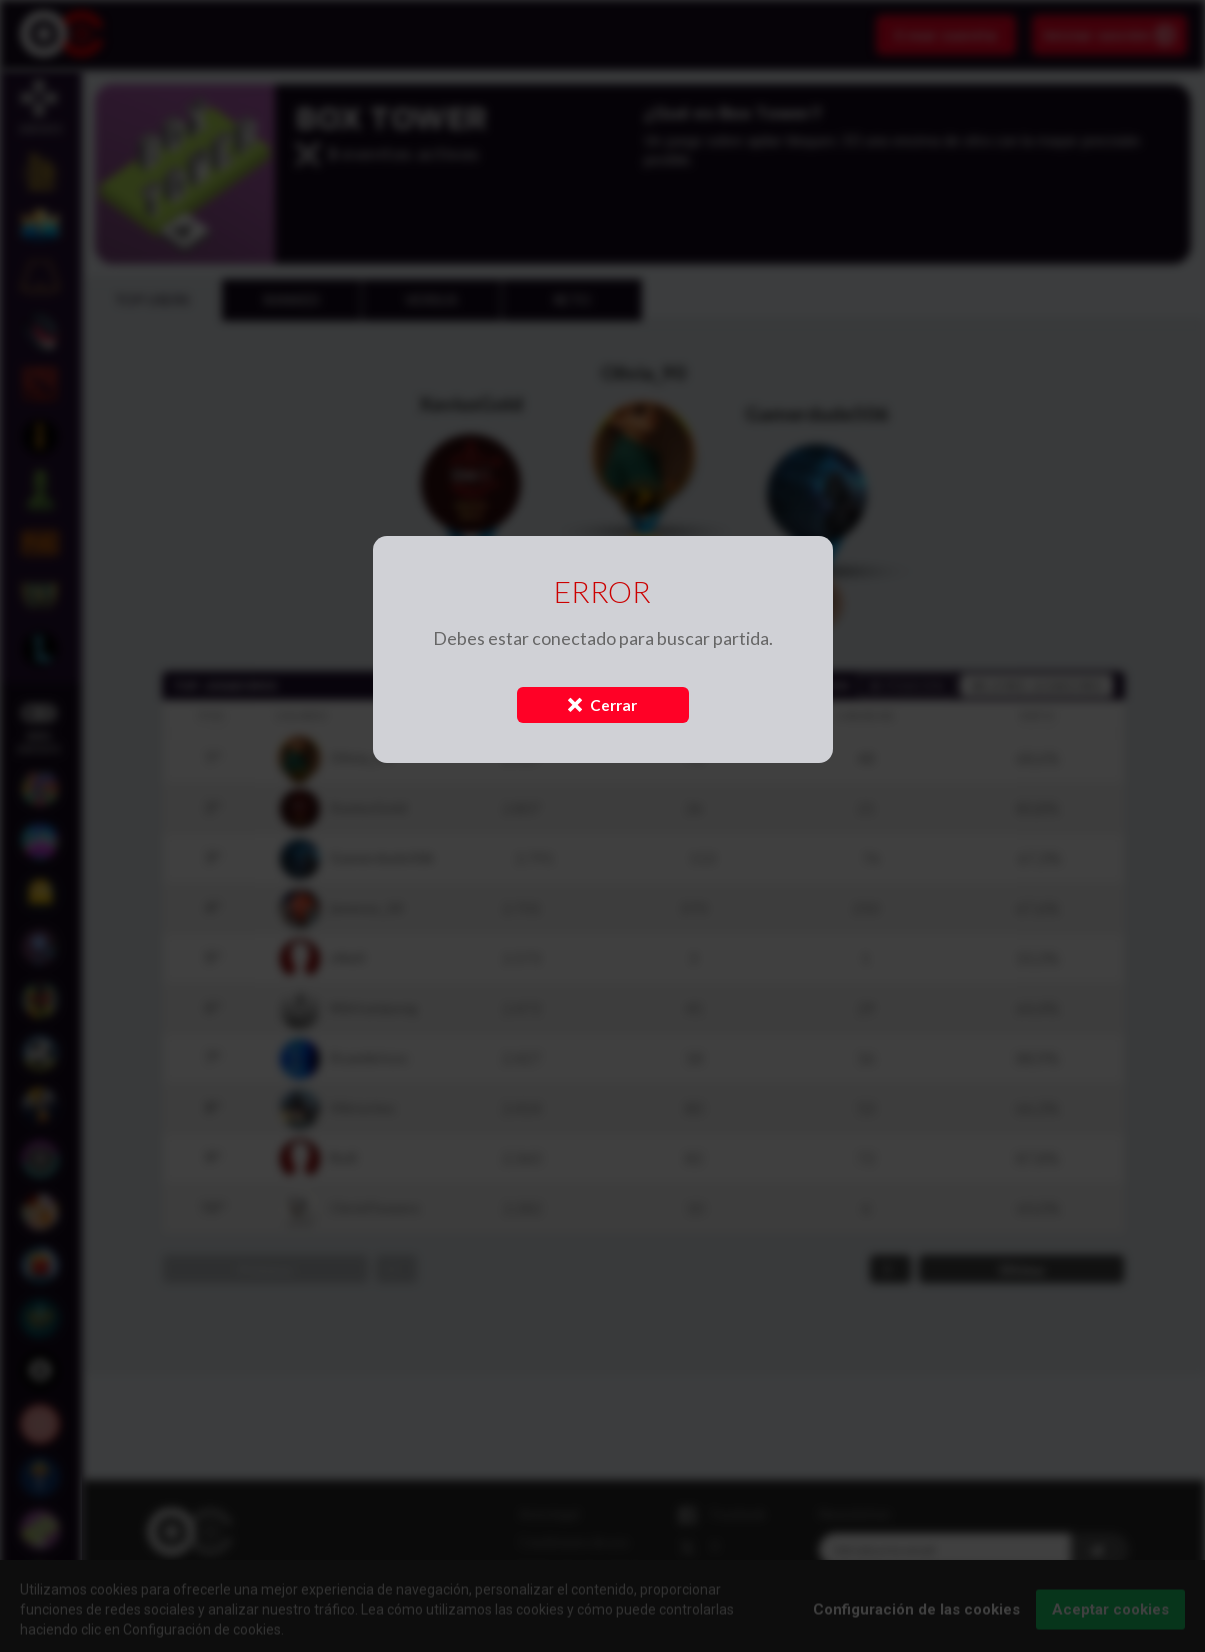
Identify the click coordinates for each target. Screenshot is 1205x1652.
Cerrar (602, 705)
